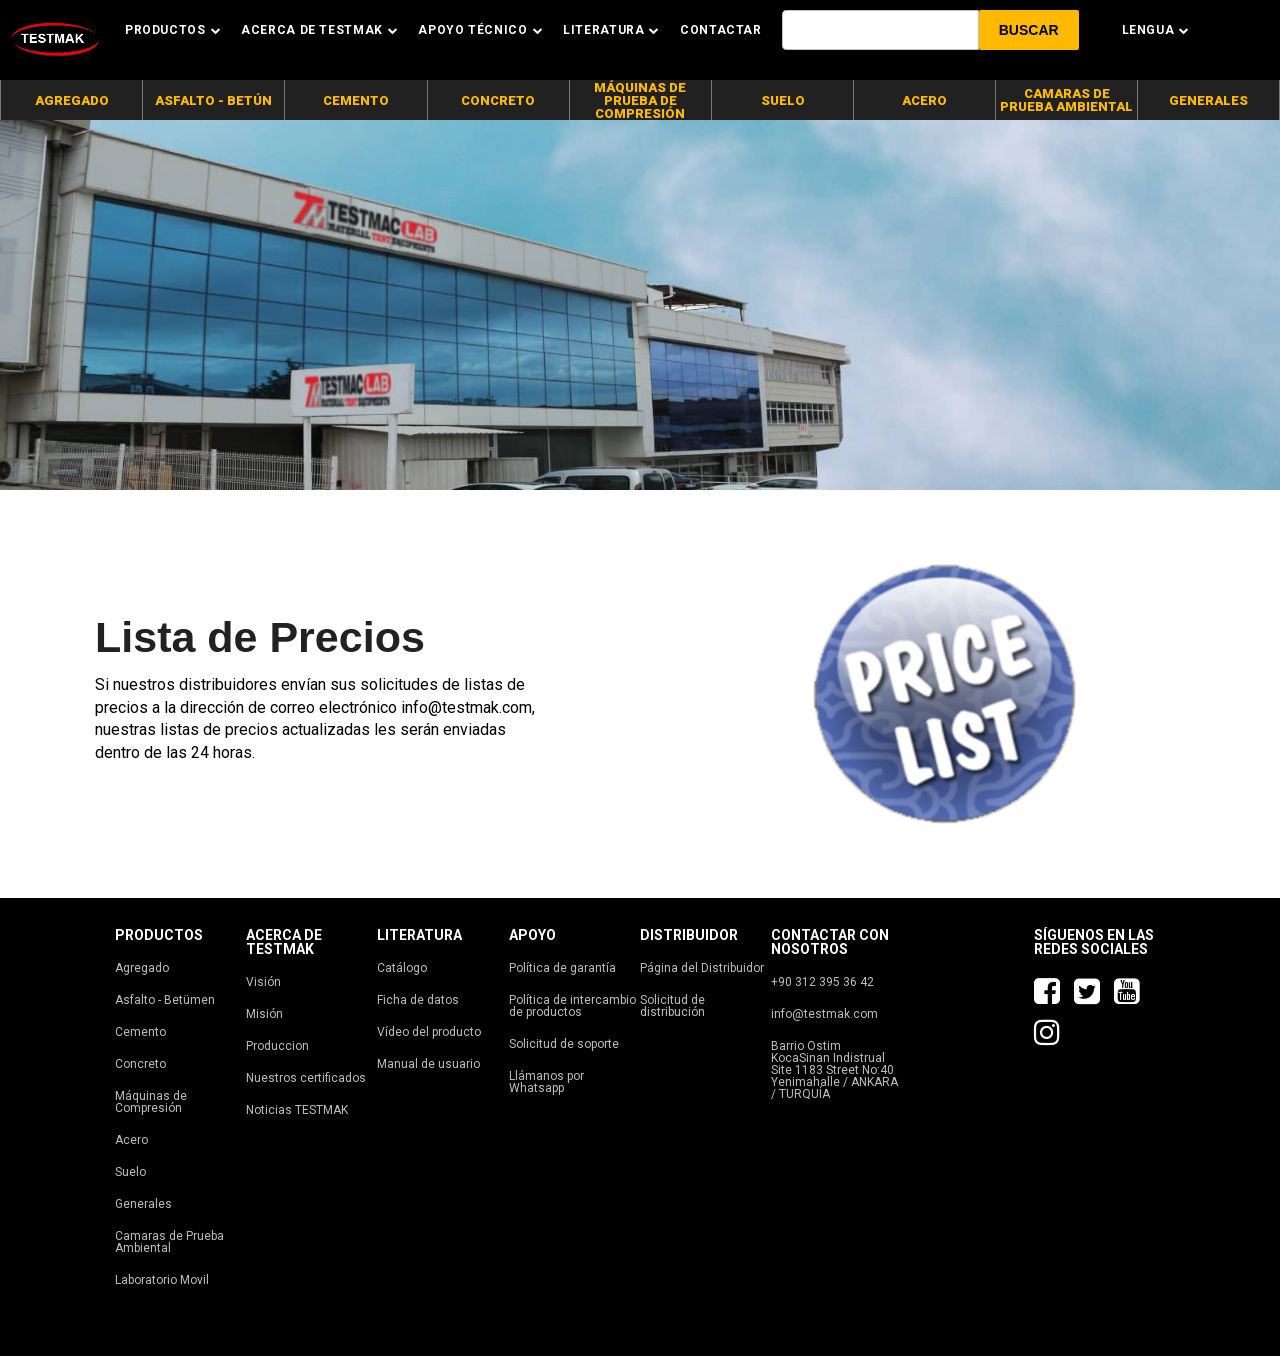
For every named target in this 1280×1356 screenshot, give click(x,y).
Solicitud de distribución (672, 1006)
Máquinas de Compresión (151, 1102)
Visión (263, 982)
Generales (143, 1204)
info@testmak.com (824, 1014)
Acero (131, 1140)
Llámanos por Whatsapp (546, 1082)
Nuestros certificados (306, 1078)
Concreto (140, 1064)
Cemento (140, 1032)
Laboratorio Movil (162, 1280)
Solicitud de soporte (564, 1044)
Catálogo (402, 968)
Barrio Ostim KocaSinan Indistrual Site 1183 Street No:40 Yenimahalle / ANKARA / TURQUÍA (834, 1070)
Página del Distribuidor (702, 968)
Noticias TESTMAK (297, 1110)
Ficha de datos (418, 1000)
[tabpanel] (640, 305)
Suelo (130, 1172)
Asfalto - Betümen (165, 1000)
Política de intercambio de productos (572, 1006)
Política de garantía (562, 968)
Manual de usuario (428, 1064)
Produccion (277, 1046)
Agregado (142, 968)
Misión (264, 1014)
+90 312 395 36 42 (822, 982)
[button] (1029, 30)
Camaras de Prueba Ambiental (169, 1242)
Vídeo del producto (429, 1032)
